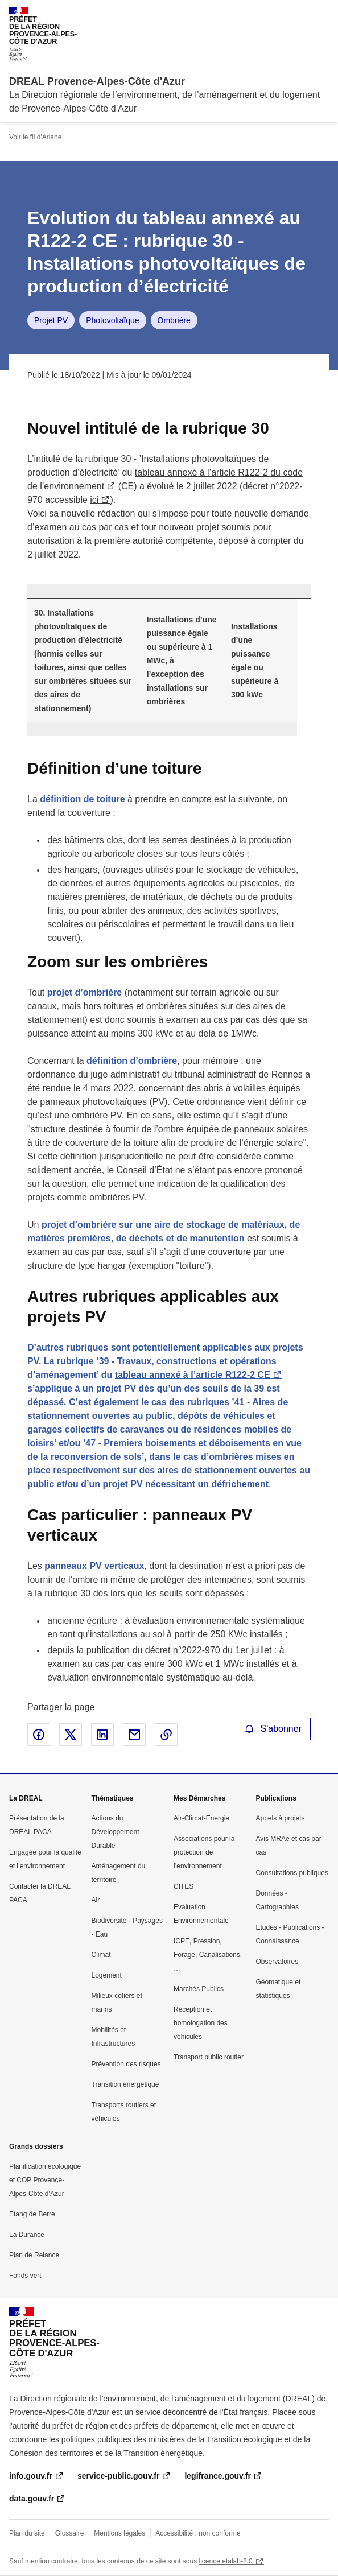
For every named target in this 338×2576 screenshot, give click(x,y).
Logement (107, 1975)
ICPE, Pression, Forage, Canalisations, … (208, 1954)
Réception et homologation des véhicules (201, 2023)
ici (94, 500)
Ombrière (174, 320)
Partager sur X (70, 1734)
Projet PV (51, 320)
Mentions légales (119, 2533)
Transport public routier (209, 2057)
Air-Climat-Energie (201, 1818)
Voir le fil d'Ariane (35, 137)
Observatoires (277, 1962)
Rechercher (299, 13)
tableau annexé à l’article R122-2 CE (192, 1375)
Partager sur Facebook (38, 1734)
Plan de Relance (34, 2255)
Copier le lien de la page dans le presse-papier (166, 1734)
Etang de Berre (32, 2214)
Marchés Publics (199, 1989)
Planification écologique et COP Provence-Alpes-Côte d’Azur (45, 2180)
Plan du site (27, 2533)
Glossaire (69, 2533)
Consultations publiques (292, 1873)
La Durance (26, 2235)
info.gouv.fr (30, 2475)
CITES (183, 1886)
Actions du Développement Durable (115, 1832)
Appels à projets (280, 1818)
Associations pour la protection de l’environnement (204, 1852)
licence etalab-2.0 (226, 2561)
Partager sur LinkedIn (102, 1734)
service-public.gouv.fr (118, 2475)
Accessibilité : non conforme (197, 2533)
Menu (322, 13)
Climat (101, 1955)
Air (96, 1900)
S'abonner (273, 1728)
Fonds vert (25, 2276)
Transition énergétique (125, 2084)
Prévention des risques (126, 2064)
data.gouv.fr (31, 2498)
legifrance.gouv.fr (217, 2475)
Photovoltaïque (112, 320)
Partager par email (134, 1734)
